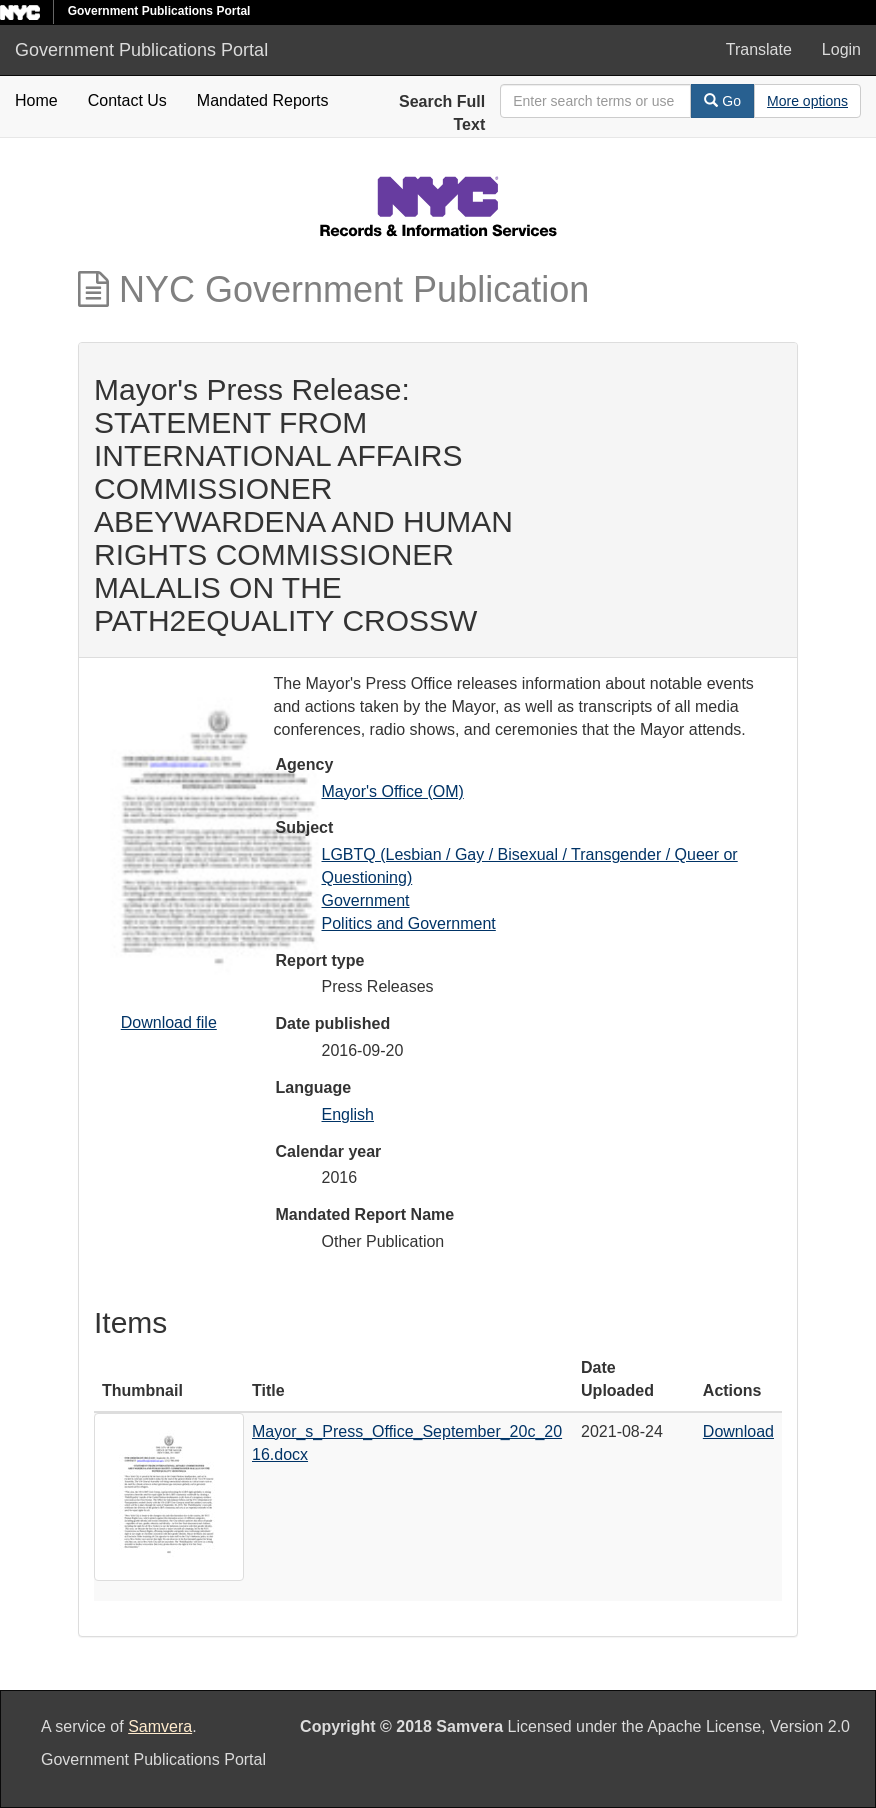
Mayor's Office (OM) (393, 791)
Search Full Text (442, 113)
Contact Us (127, 100)
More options (807, 101)
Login (841, 49)
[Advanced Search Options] (807, 101)
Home (36, 100)
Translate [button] (759, 49)
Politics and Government (409, 923)
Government (366, 900)
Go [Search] (722, 101)
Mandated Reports (263, 100)
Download (738, 1431)
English (348, 1114)
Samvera (160, 1726)
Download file (169, 1022)
